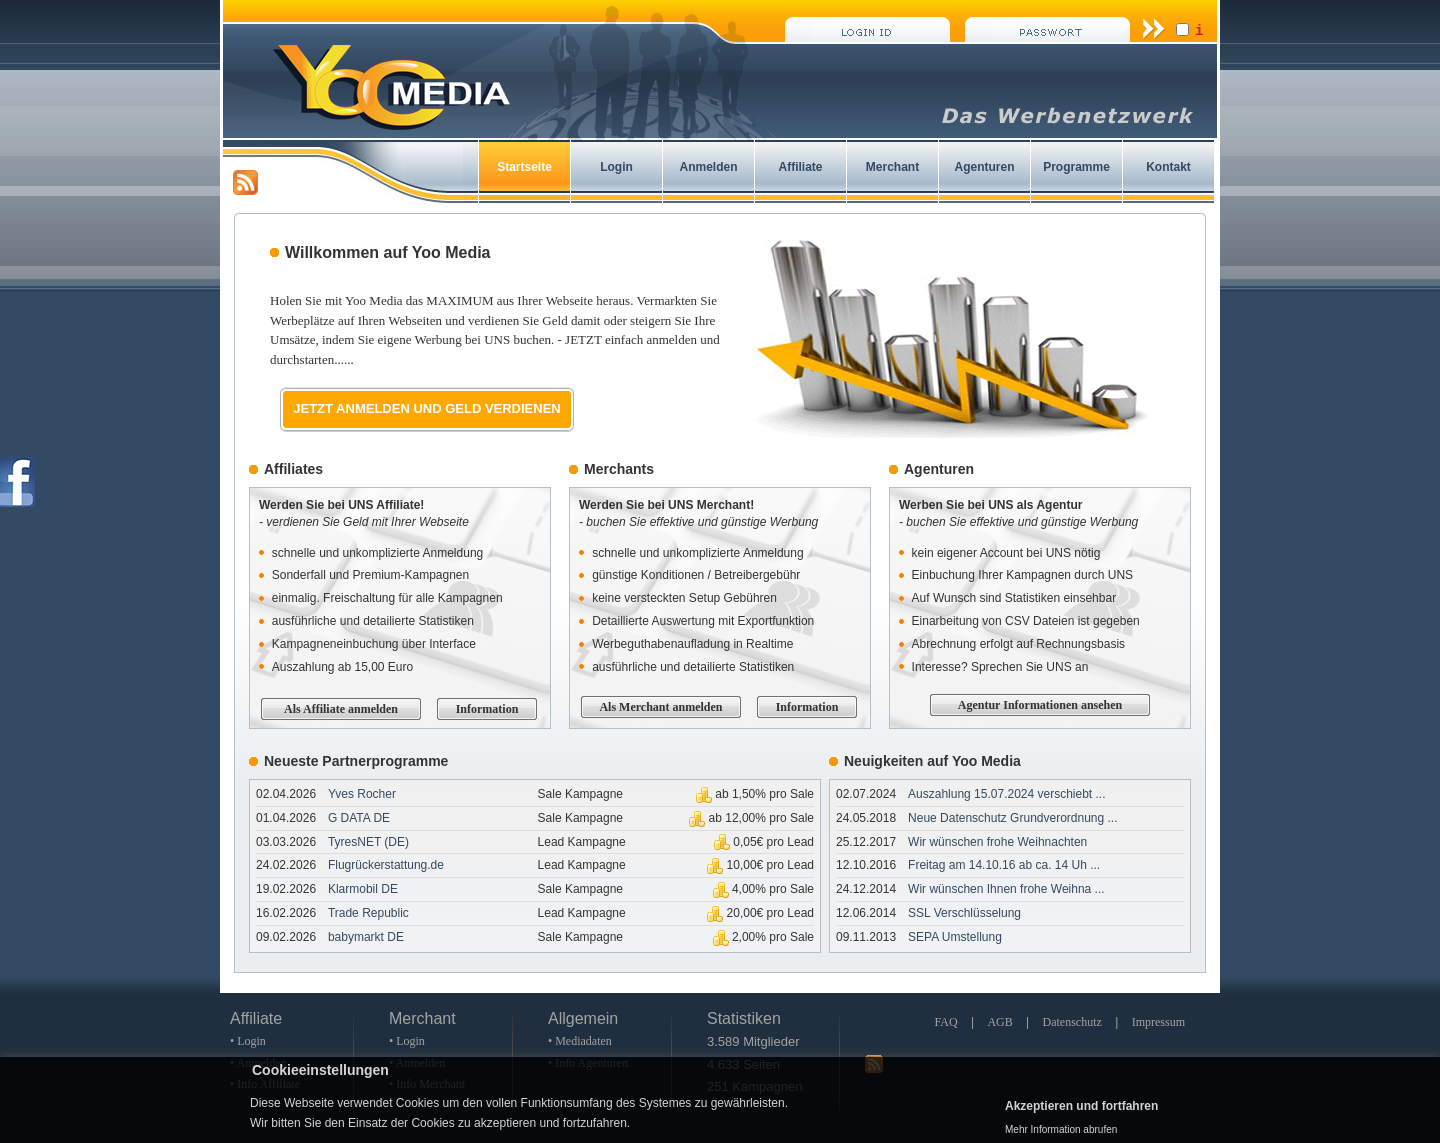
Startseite (524, 167)
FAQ (945, 1022)
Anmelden (708, 167)
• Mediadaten (580, 1041)
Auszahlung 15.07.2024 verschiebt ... (1006, 794)
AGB (999, 1022)
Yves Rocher (362, 794)
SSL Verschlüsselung (964, 913)
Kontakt (1168, 167)
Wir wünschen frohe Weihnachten (997, 842)
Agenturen (985, 167)
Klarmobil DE (363, 889)
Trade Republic (368, 913)
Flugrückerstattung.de (386, 865)
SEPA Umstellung (955, 937)
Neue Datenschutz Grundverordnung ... (1012, 818)
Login (616, 167)
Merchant (892, 167)
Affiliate (800, 167)
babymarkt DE (366, 937)
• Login (248, 1041)
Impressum (1158, 1022)
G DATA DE (359, 818)
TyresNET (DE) (368, 842)
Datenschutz (1072, 1022)
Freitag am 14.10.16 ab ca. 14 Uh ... (1004, 865)
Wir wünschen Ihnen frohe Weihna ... (1006, 889)
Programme (1076, 167)
